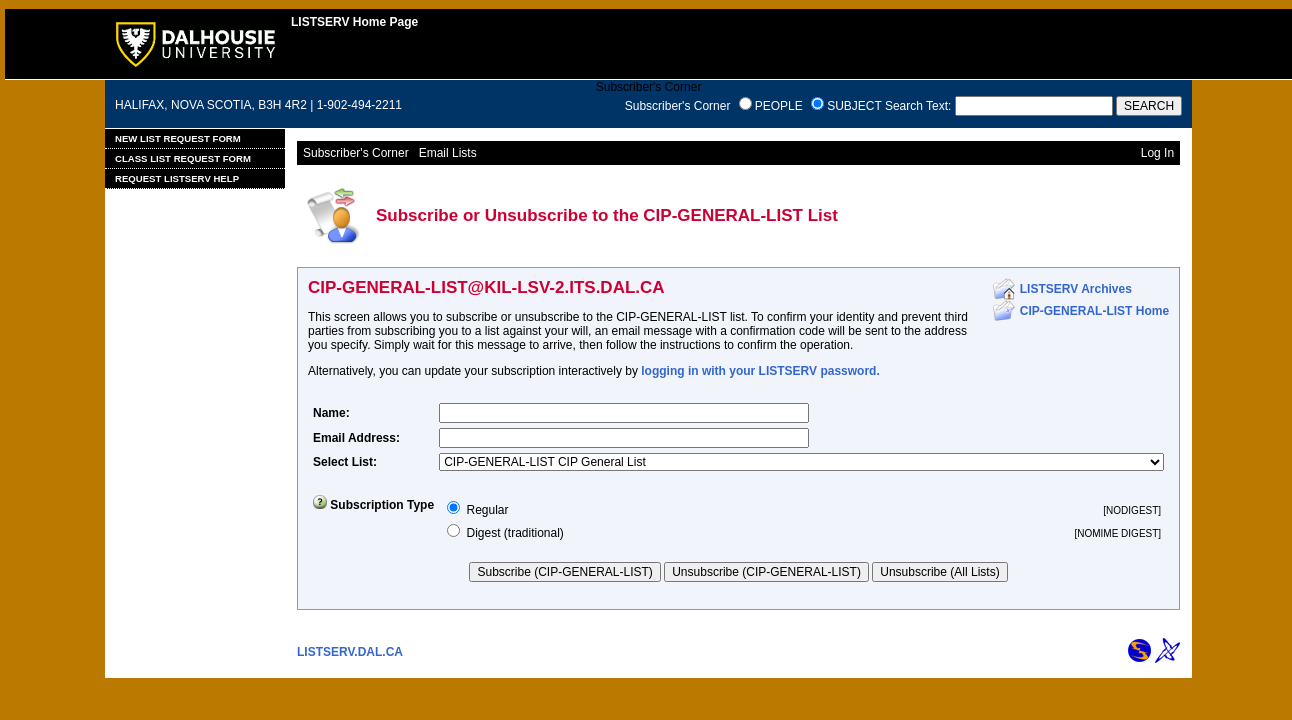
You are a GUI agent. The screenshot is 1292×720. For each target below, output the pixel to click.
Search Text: (918, 106)
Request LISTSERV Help (177, 178)
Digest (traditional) (514, 533)
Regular (487, 510)
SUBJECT (854, 106)
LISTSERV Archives (1076, 289)
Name (329, 413)
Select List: (345, 462)
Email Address (354, 438)
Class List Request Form (183, 158)
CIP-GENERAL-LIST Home (1094, 311)
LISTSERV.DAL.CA (350, 652)
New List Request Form (178, 138)
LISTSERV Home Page (354, 22)
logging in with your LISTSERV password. (760, 371)
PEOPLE (779, 106)
